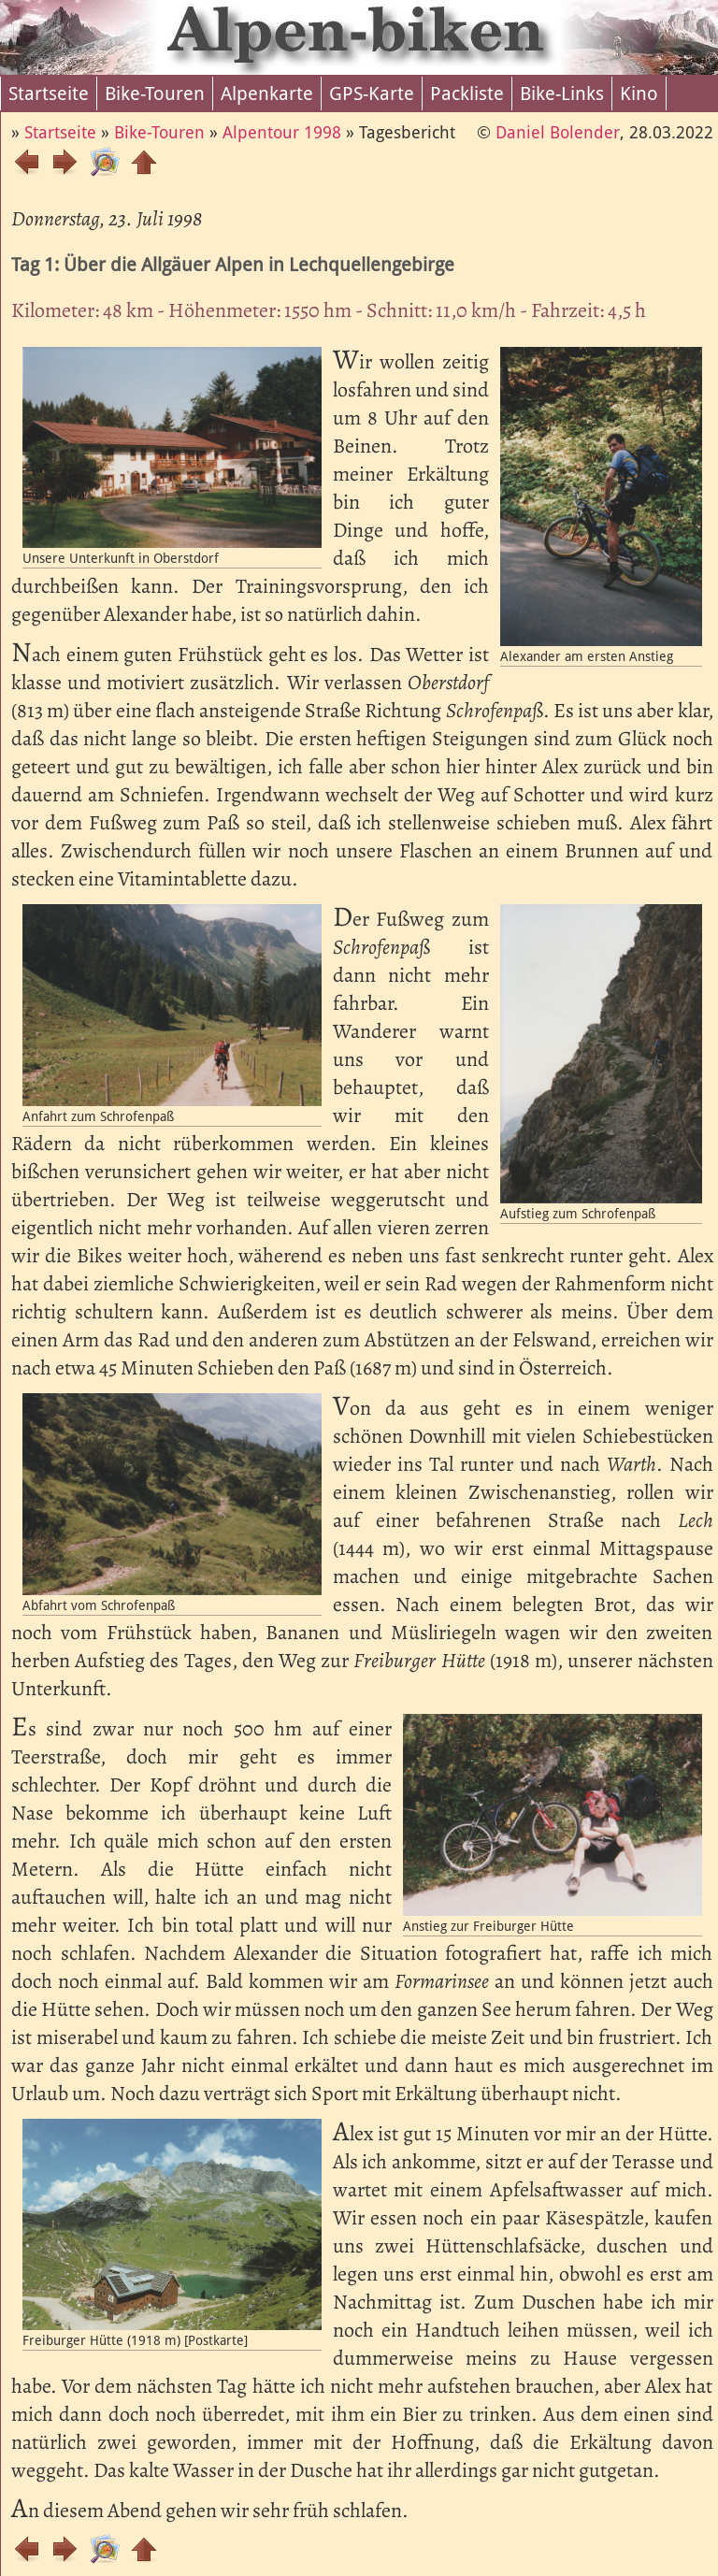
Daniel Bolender (557, 132)
